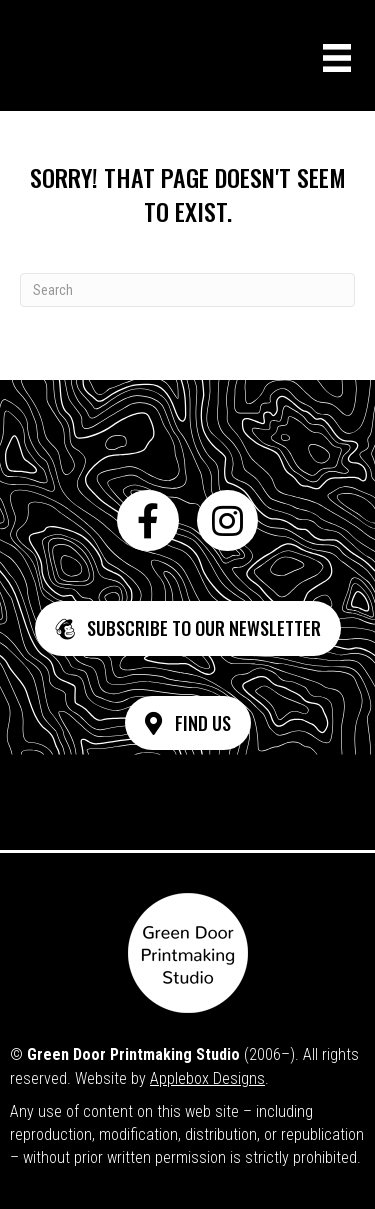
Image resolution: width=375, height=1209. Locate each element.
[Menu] (337, 58)
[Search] (187, 290)
